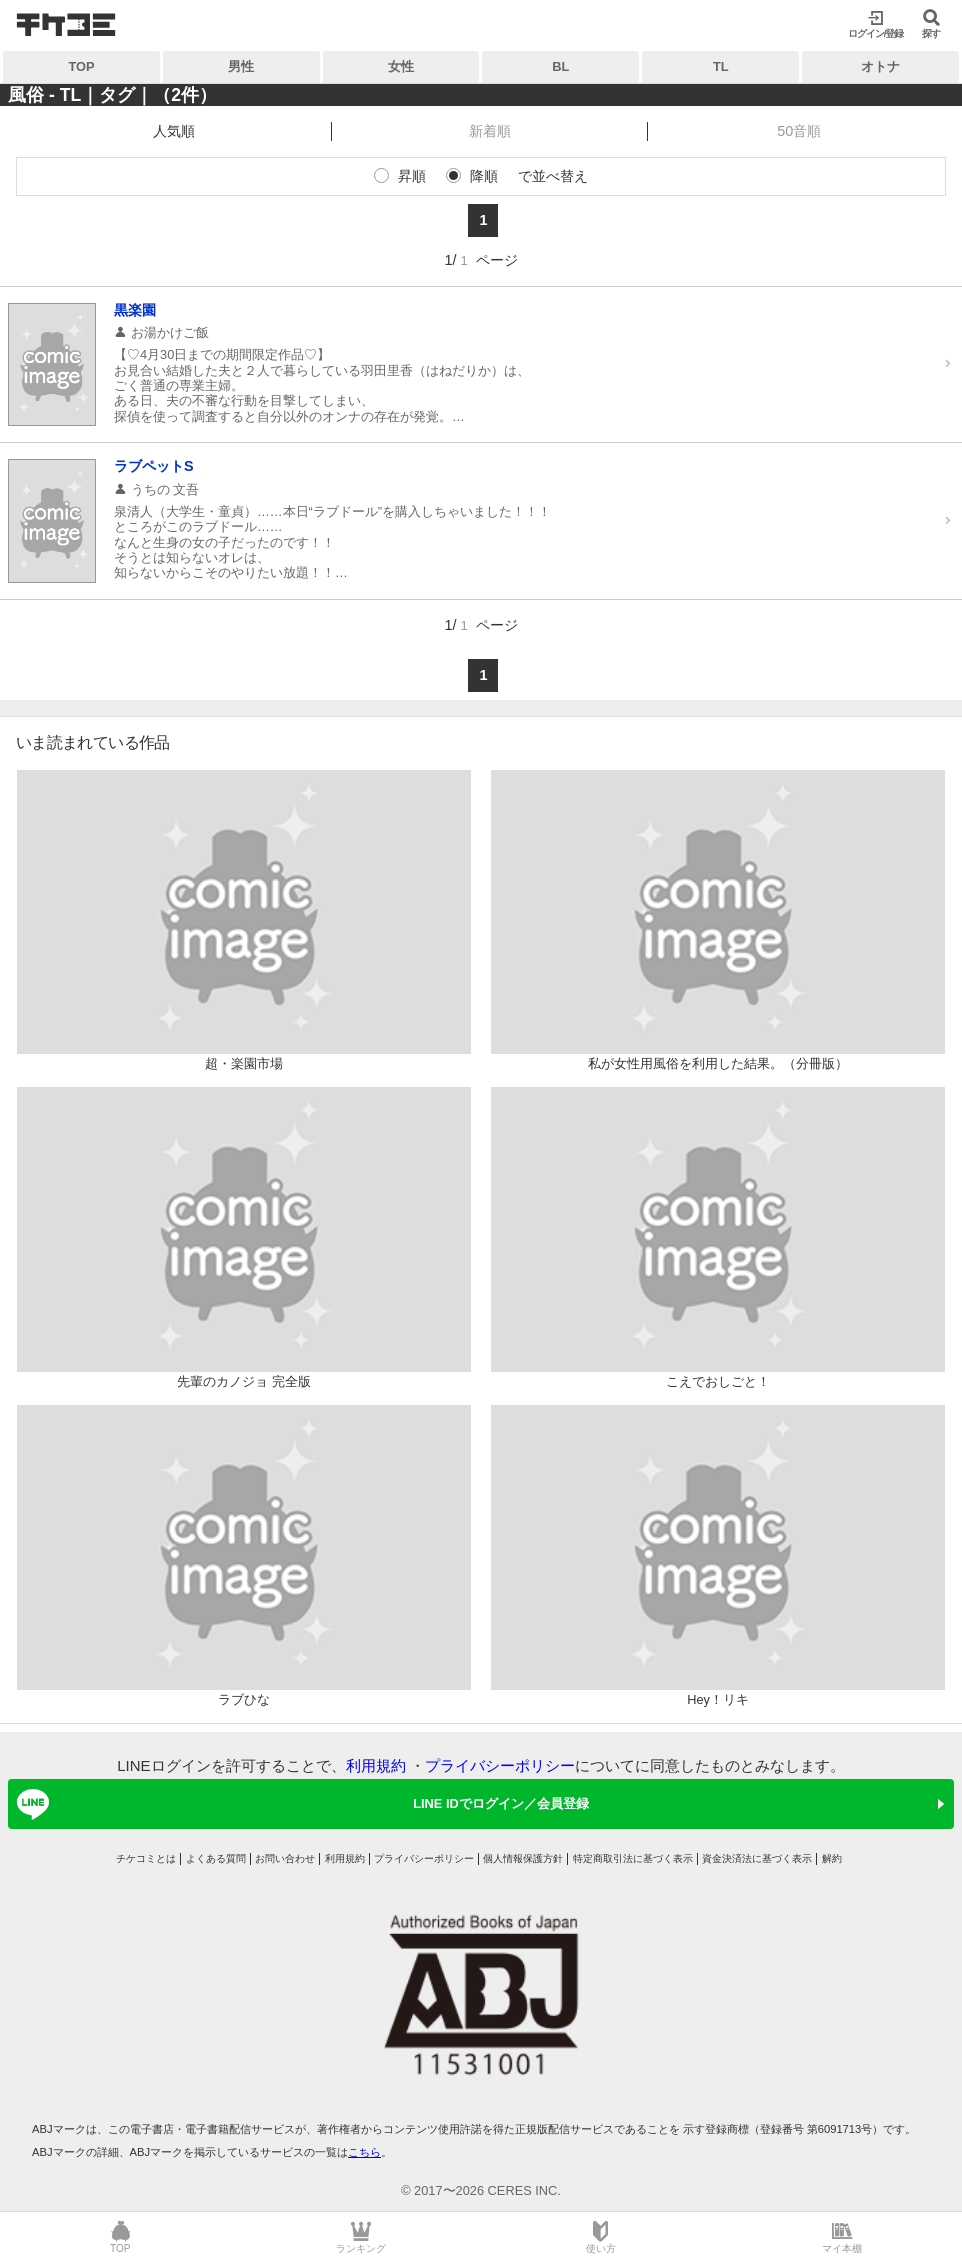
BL (560, 66)
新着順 (490, 131)
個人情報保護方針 (523, 1858)
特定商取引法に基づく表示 (633, 1858)
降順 (484, 176)
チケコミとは (146, 1858)
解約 (832, 1858)
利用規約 (376, 1765)
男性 (241, 66)
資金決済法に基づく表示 (757, 1858)
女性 (401, 66)
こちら (364, 2152)
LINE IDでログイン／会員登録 (299, 1804)
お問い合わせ (285, 1858)
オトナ (880, 66)
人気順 (174, 131)
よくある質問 (216, 1858)
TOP (81, 66)
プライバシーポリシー (500, 1765)
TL (721, 66)
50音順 (799, 131)
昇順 (412, 176)
